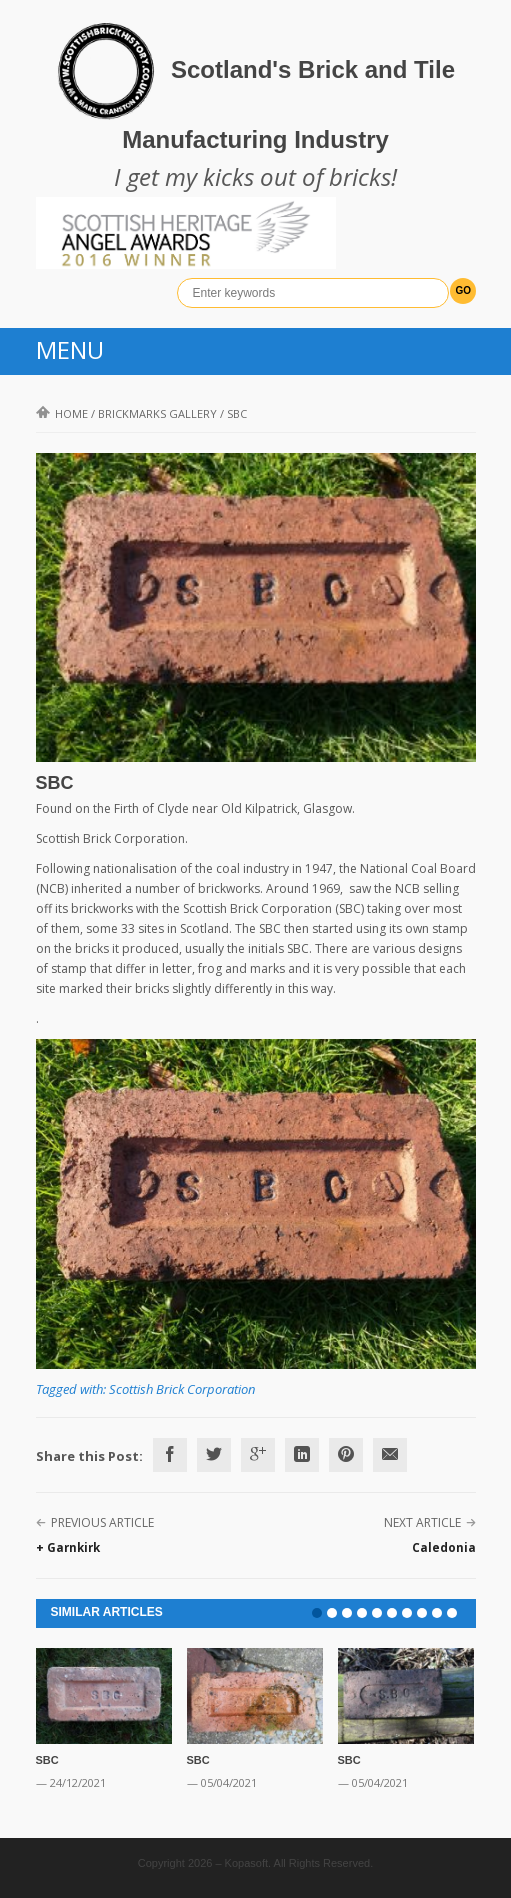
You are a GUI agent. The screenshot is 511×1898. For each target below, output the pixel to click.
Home (62, 413)
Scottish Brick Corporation (182, 1389)
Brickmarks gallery (157, 413)
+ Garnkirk (68, 1547)
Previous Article (102, 1522)
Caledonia (444, 1547)
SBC (47, 1760)
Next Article (422, 1522)
